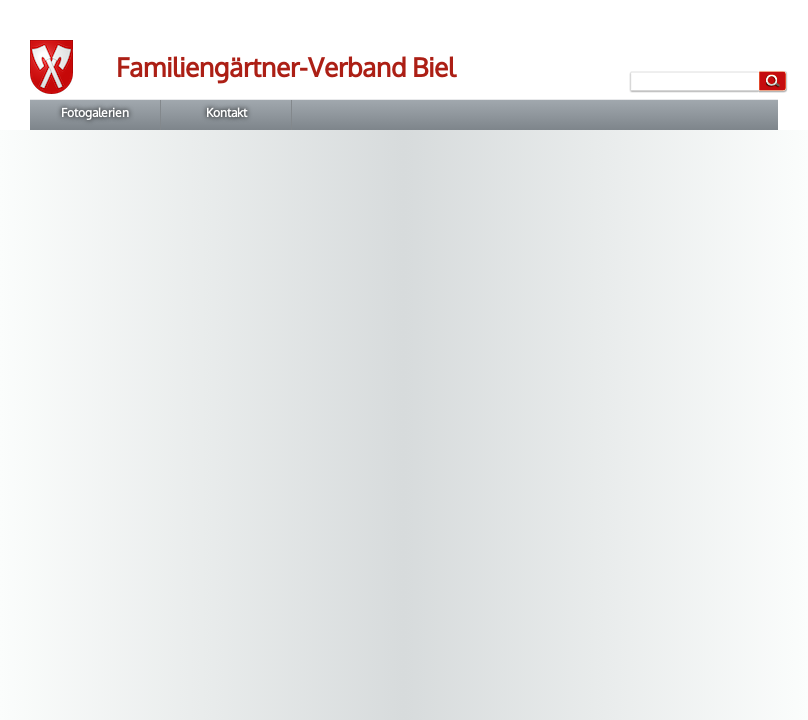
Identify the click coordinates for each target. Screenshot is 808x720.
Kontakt (226, 112)
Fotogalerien (95, 112)
